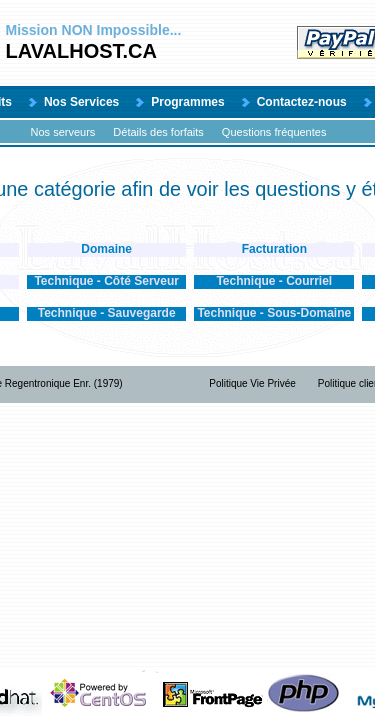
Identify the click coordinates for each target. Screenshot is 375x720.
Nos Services (81, 102)
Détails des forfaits (158, 132)
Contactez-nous (302, 102)
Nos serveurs (63, 132)
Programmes (187, 102)
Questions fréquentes (274, 132)
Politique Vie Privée (252, 383)
